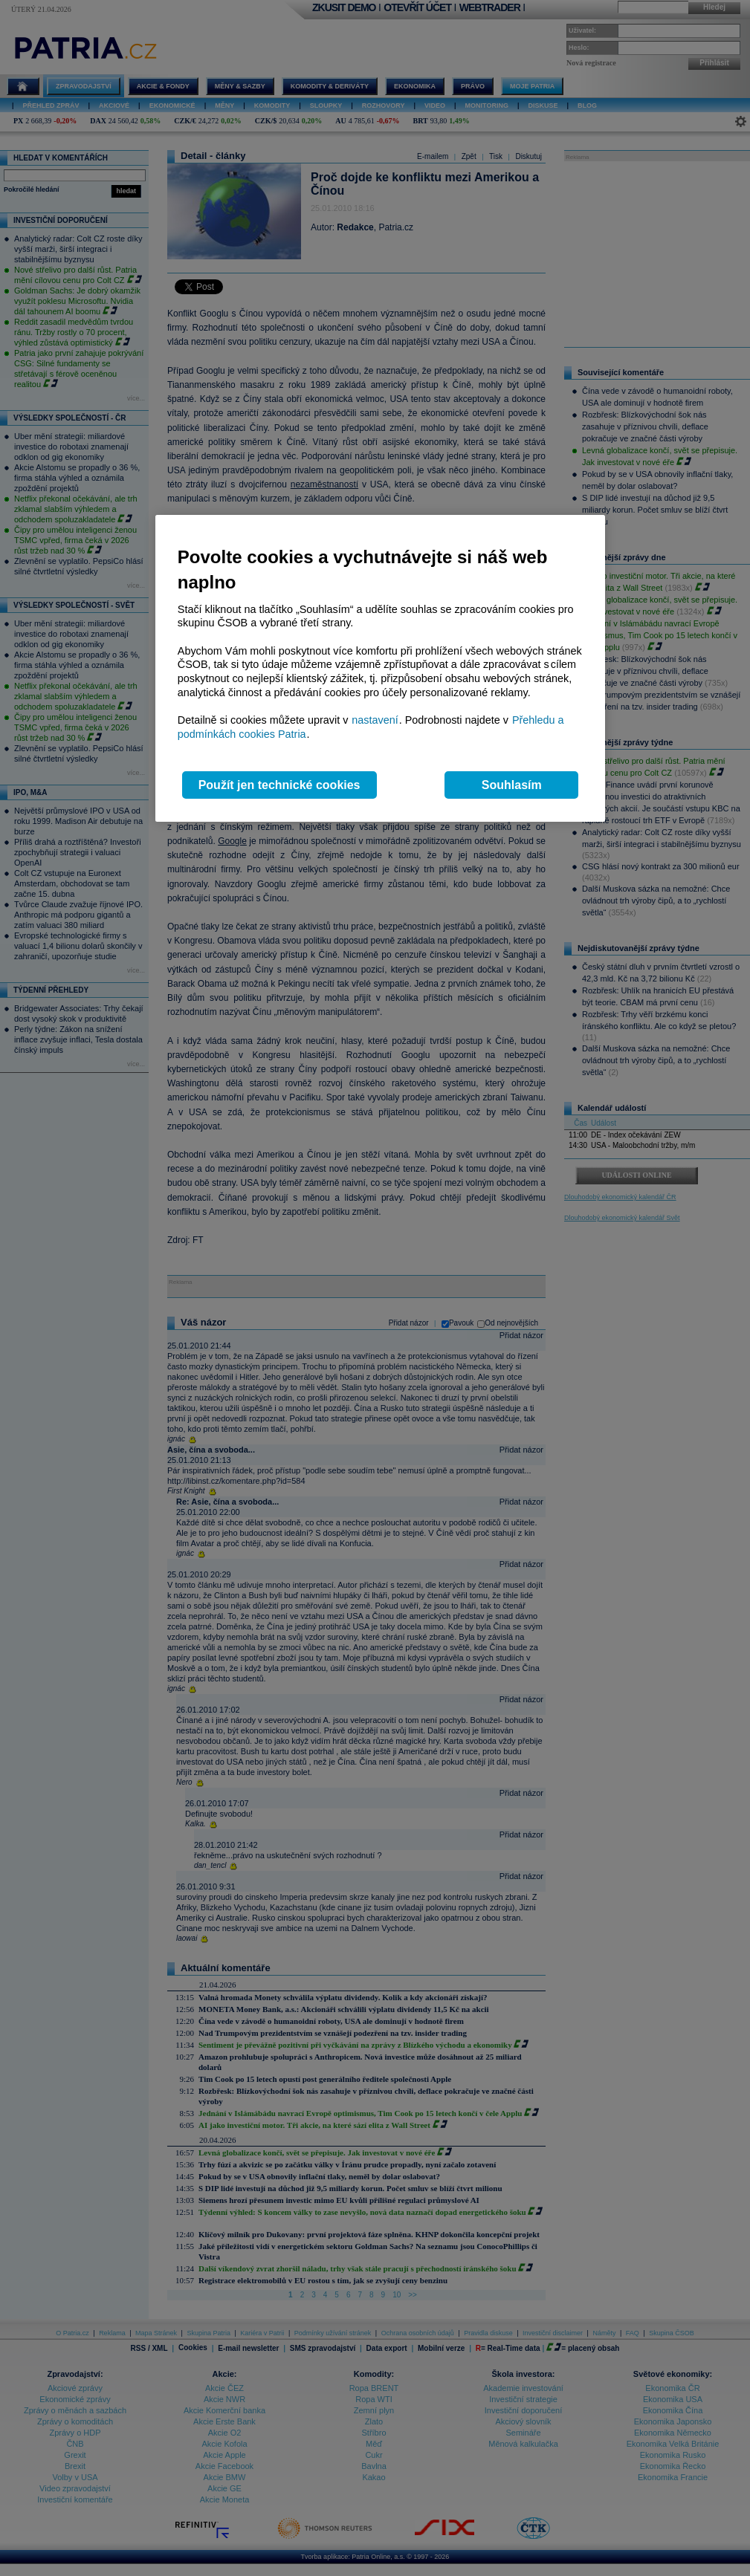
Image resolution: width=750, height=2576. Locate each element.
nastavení (375, 720)
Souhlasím (512, 785)
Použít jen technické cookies (279, 785)
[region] (380, 668)
